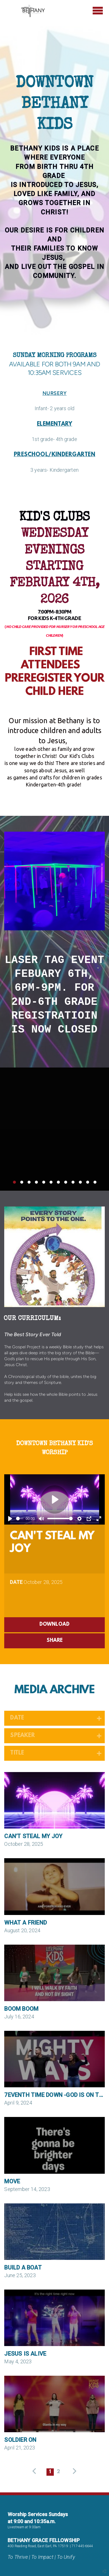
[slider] (19, 1518)
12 (95, 1183)
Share (54, 1641)
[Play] (10, 1518)
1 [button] (50, 2472)
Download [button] (54, 1624)
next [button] (73, 2471)
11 (87, 1183)
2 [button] (58, 2472)
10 (80, 1183)
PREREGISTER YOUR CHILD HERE (54, 686)
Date (16, 1582)
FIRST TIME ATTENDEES (54, 659)
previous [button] (35, 2471)
